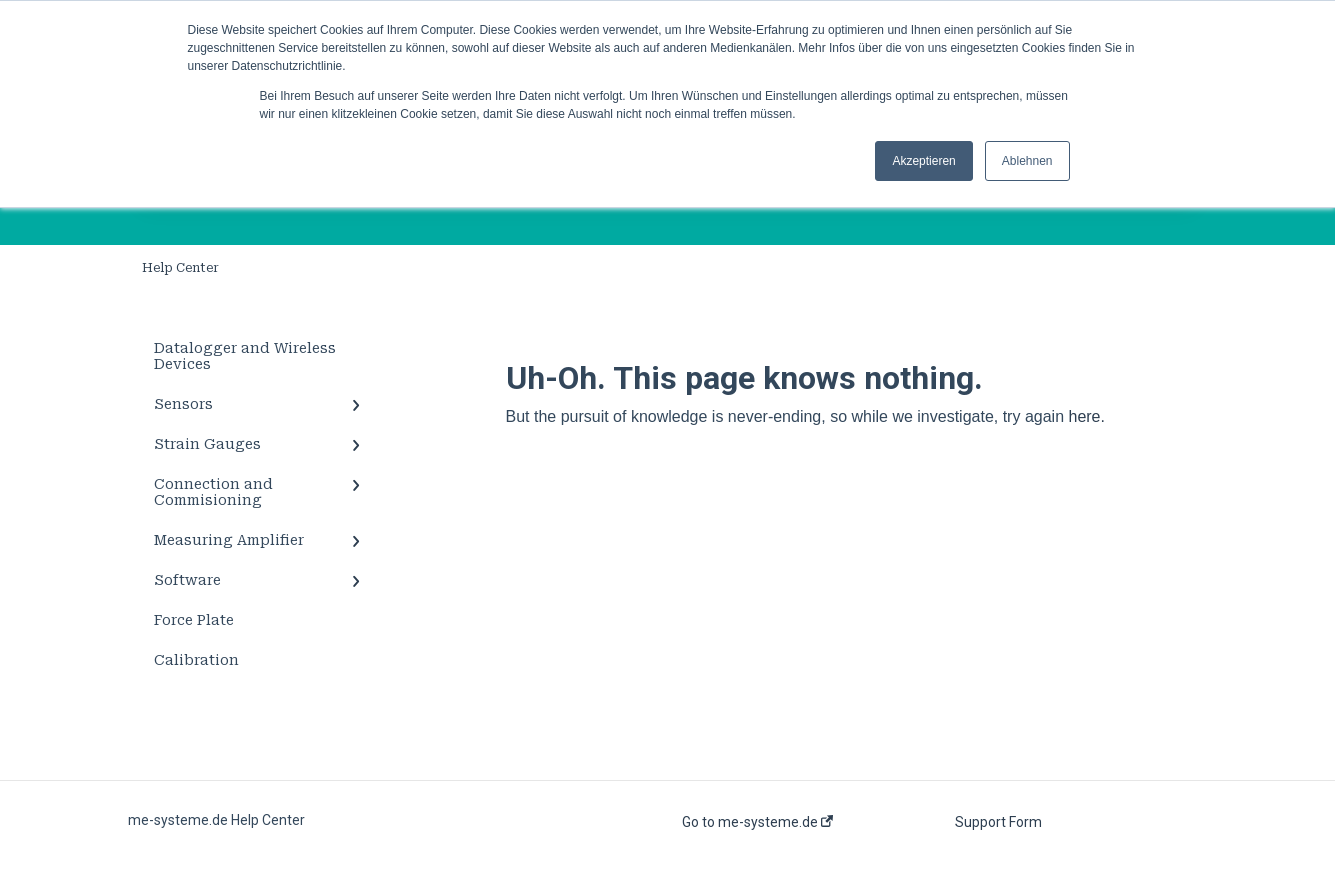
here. (1086, 416)
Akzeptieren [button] (923, 161)
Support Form (998, 822)
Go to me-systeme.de (757, 822)
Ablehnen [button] (1027, 161)
